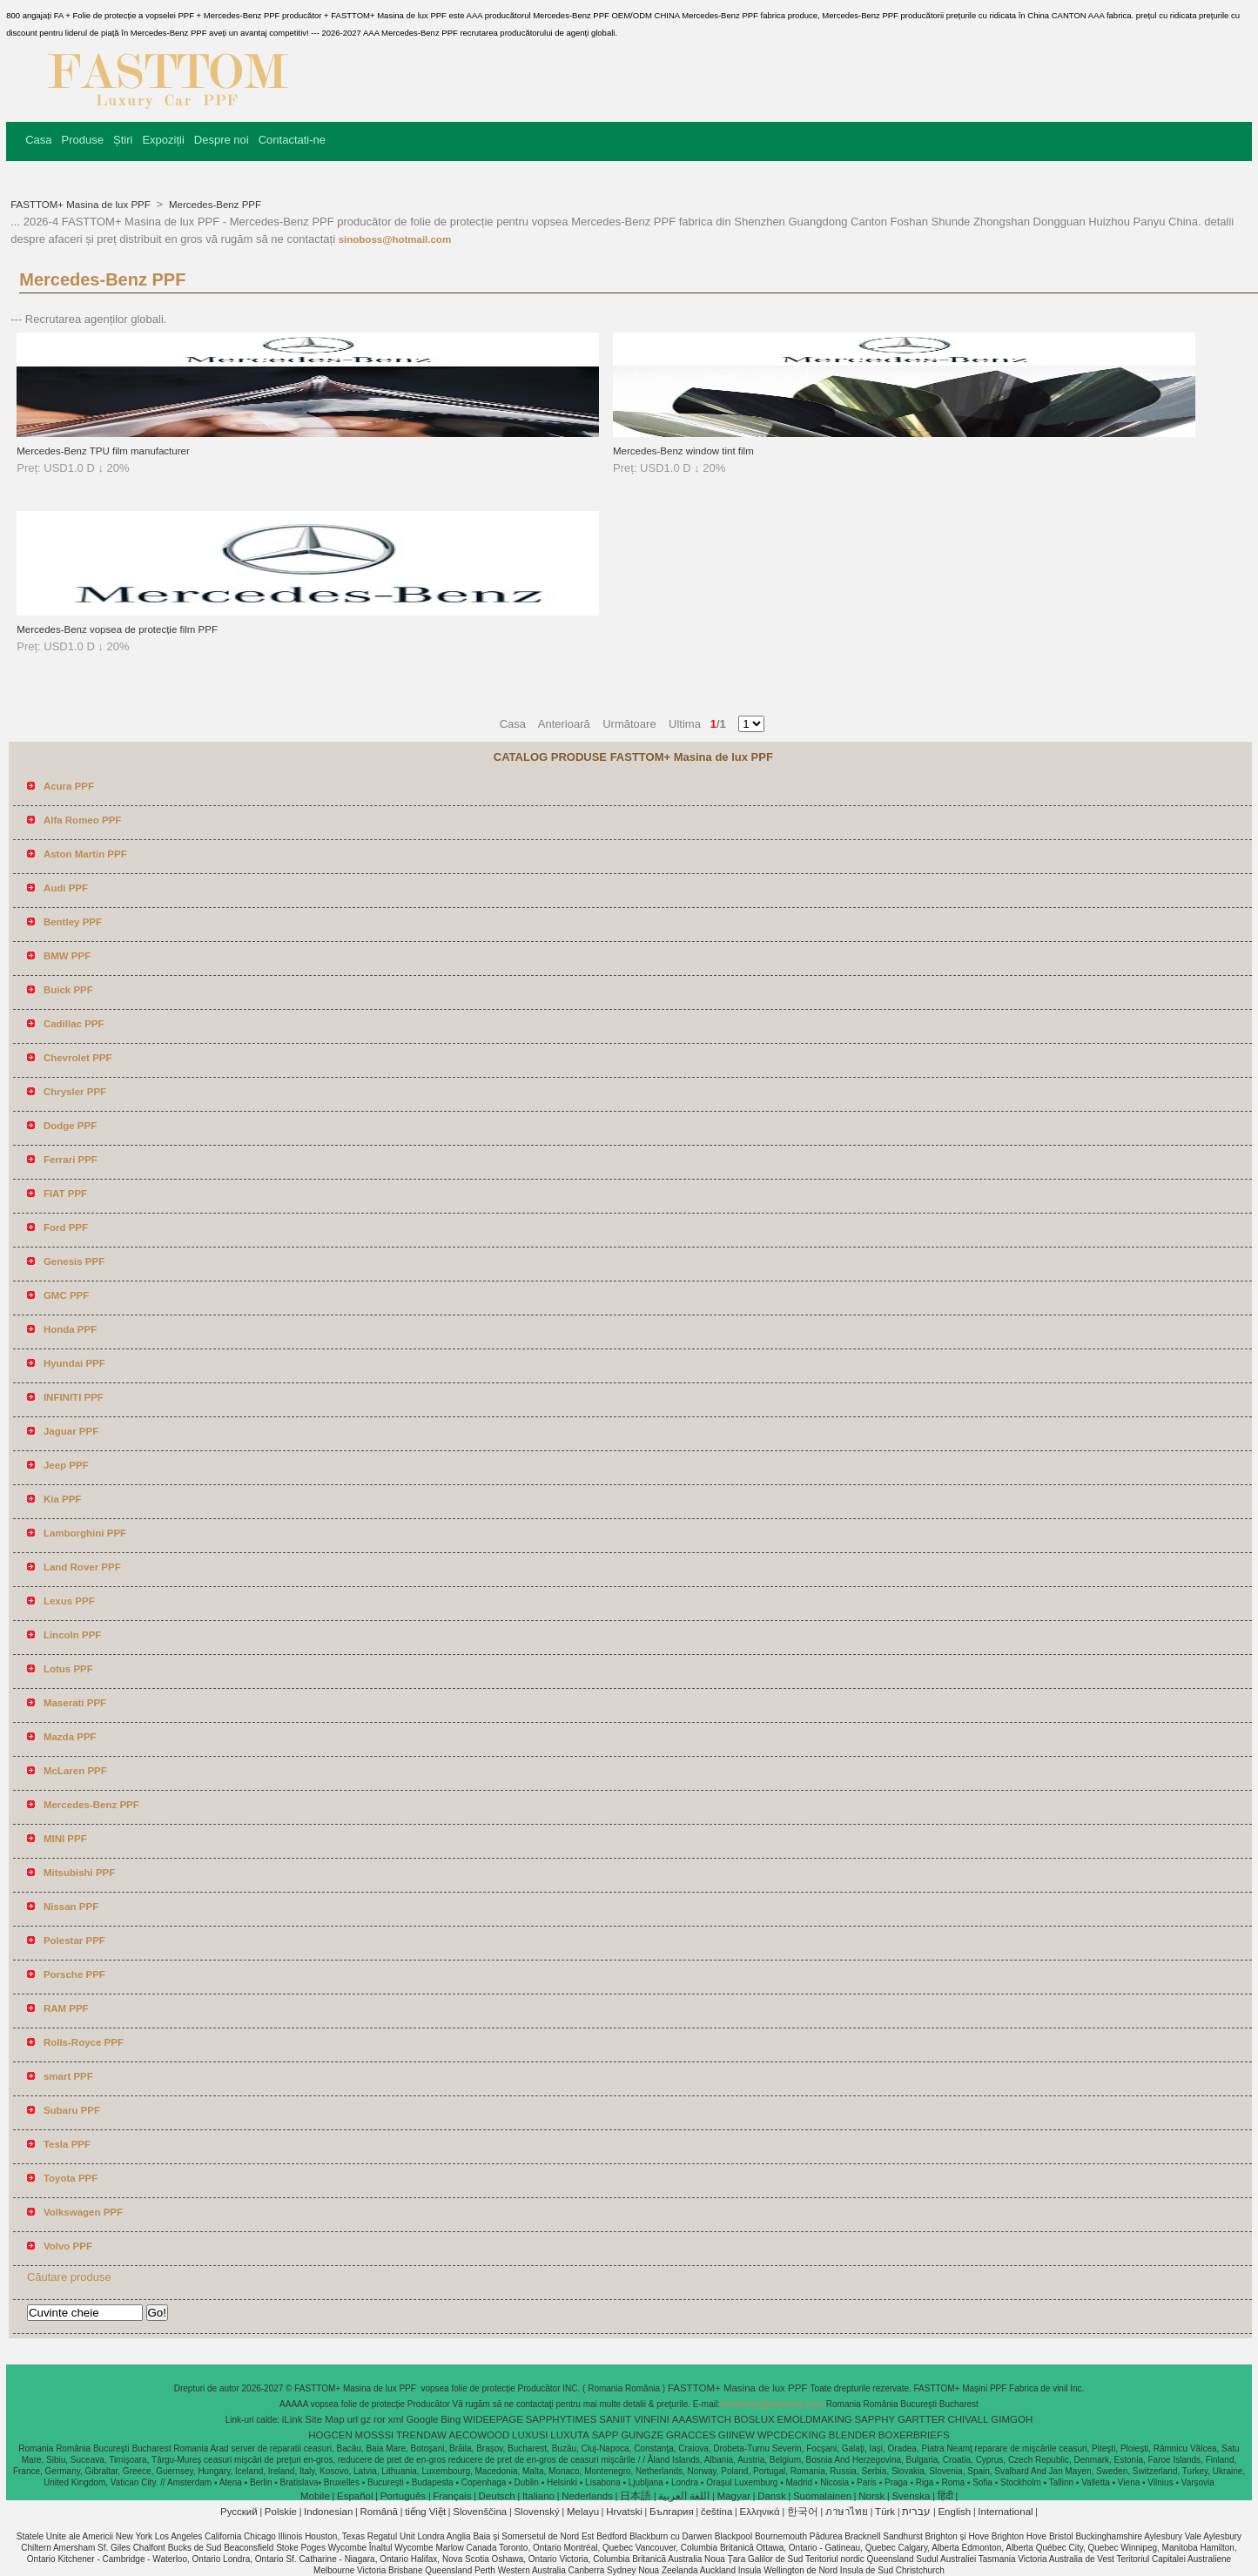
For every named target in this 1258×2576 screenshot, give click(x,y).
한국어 (802, 2511)
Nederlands (587, 2496)
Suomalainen (822, 2496)
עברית (916, 2511)
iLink (292, 2419)
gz (365, 2419)
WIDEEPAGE (493, 2419)
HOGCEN (330, 2435)
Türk (885, 2511)
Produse (83, 139)
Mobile (315, 2496)
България (671, 2511)
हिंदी (945, 2496)
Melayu (583, 2511)
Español (355, 2496)
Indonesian (328, 2511)
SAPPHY (874, 2419)
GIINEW (736, 2435)
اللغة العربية (684, 2496)
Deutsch (497, 2496)
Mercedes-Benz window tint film (683, 451)
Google (422, 2419)
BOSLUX (754, 2419)
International (1005, 2511)
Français (452, 2496)
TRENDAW (421, 2435)
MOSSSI (374, 2435)
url (352, 2419)
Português (403, 2496)
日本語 (635, 2496)
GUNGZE (642, 2435)
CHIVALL (967, 2419)
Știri (122, 139)
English (954, 2511)
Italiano (538, 2496)
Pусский (239, 2511)
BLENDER (852, 2435)
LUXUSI (530, 2435)
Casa (38, 139)
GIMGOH (1012, 2419)
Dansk (771, 2496)
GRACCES (691, 2435)
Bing (451, 2419)
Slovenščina (480, 2511)
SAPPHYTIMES (561, 2419)
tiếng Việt (425, 2511)
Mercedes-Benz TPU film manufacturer (103, 451)
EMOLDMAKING (814, 2419)
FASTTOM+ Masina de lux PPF (81, 204)
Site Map (324, 2419)
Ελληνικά (760, 2511)
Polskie (281, 2511)
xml (396, 2419)
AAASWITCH (701, 2419)
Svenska (910, 2496)
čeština (716, 2511)
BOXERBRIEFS (914, 2435)
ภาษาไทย (846, 2511)
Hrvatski (624, 2511)
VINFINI (651, 2419)
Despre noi (221, 139)
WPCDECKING (791, 2435)
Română (379, 2511)
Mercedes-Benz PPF (213, 204)
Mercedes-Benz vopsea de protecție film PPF (117, 629)
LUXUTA (569, 2435)
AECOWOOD (479, 2435)
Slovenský (536, 2511)
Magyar (733, 2496)
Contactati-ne (292, 139)
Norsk (871, 2496)
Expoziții (163, 139)
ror (379, 2419)
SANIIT (615, 2419)
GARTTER (921, 2419)
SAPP (605, 2435)
